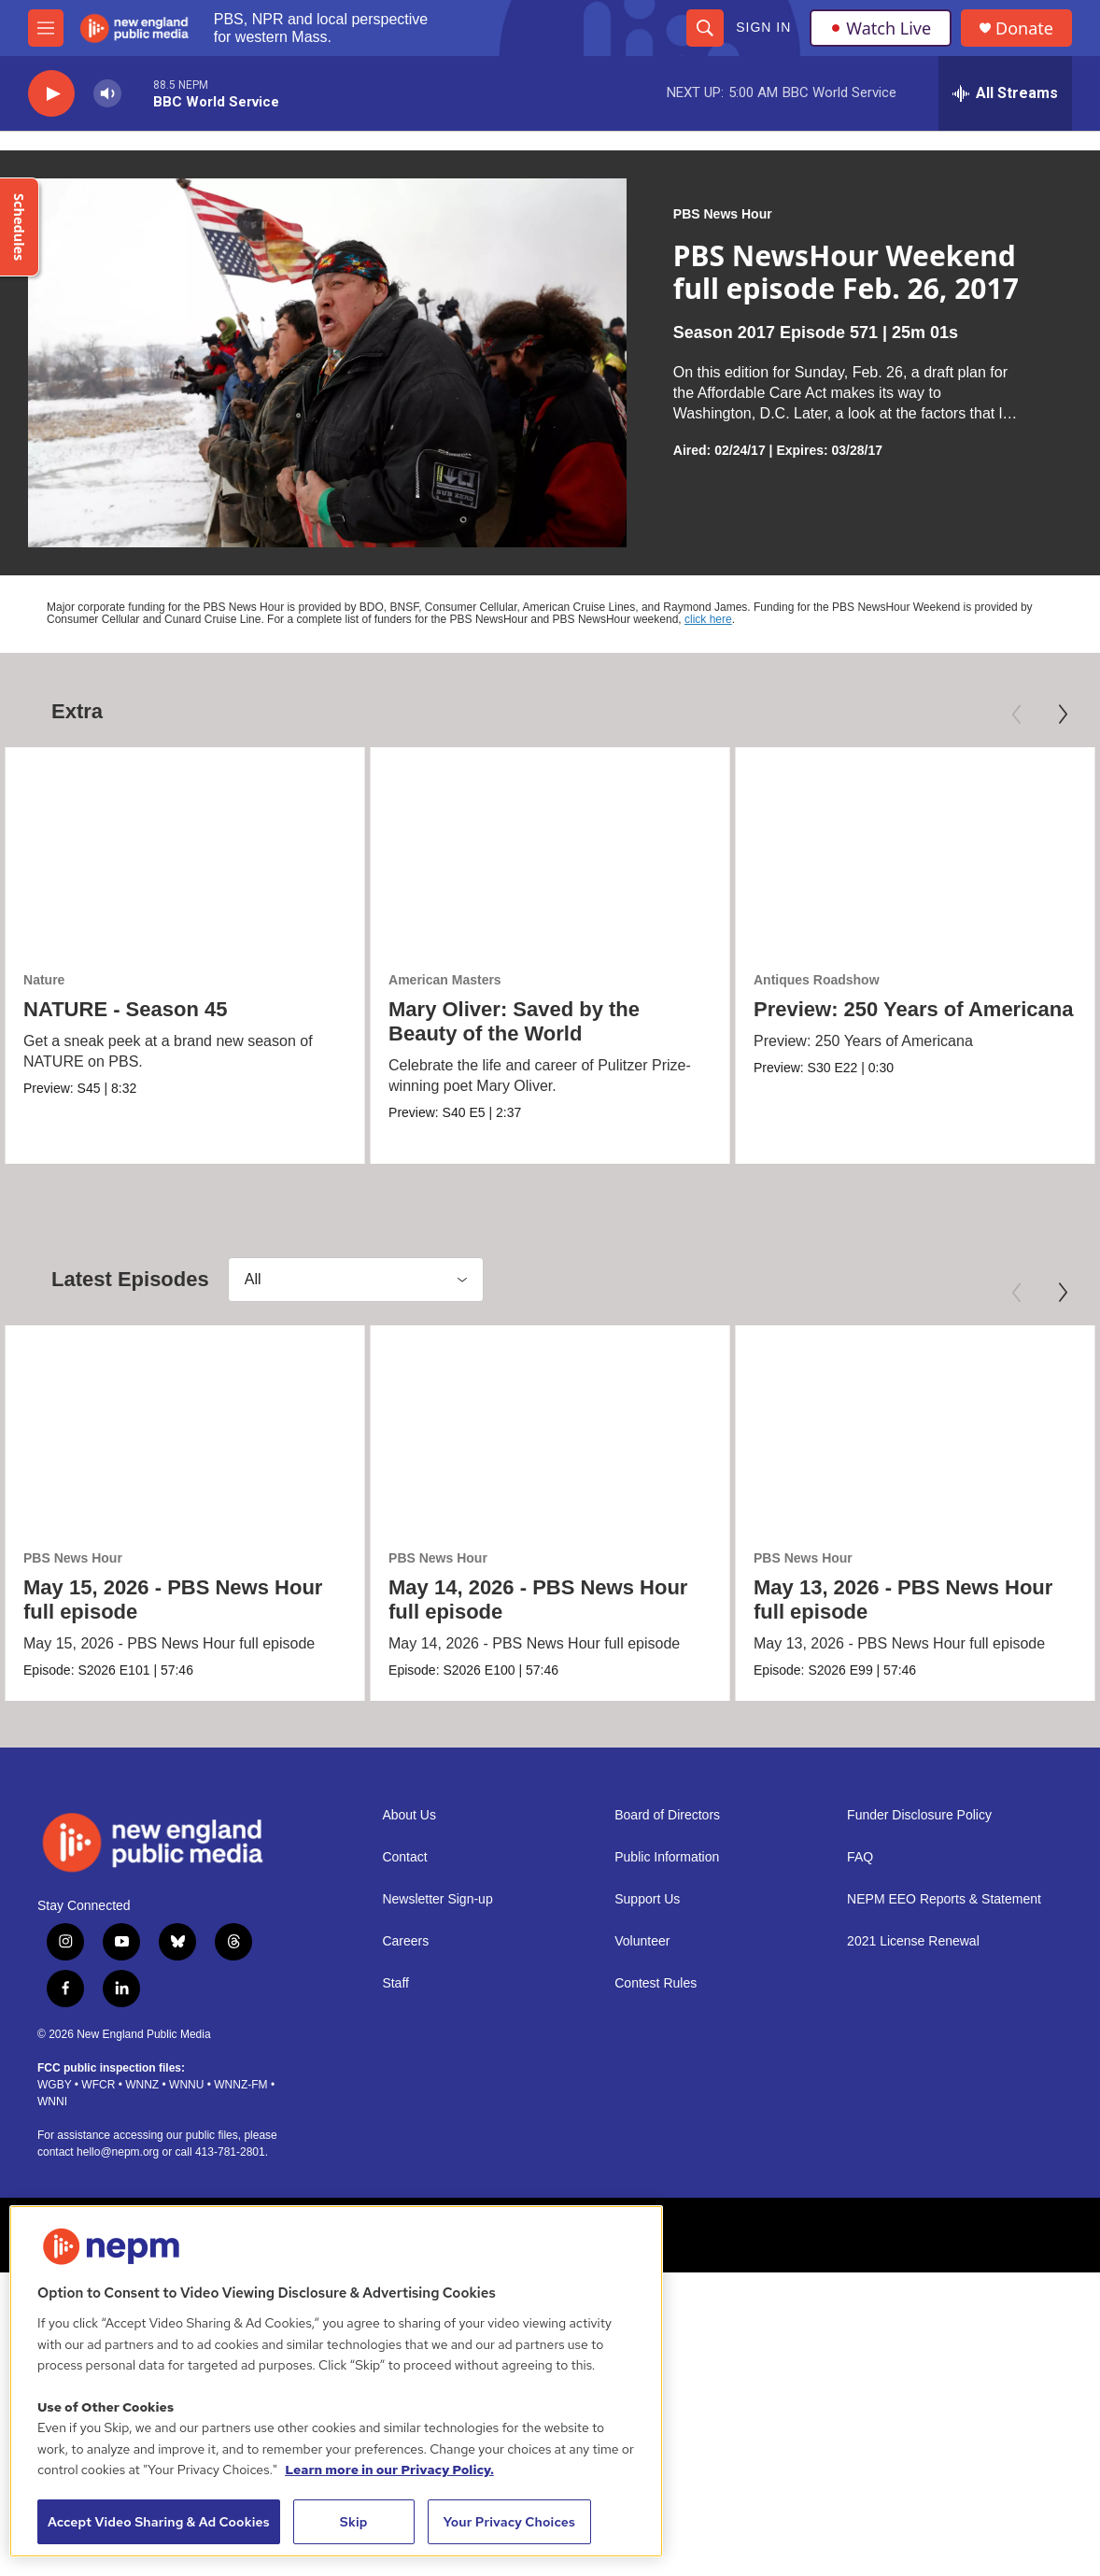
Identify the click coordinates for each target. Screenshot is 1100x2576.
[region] (336, 2381)
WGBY (54, 2083)
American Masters (444, 979)
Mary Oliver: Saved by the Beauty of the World (514, 1021)
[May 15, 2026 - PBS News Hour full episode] (185, 1426)
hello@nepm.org (118, 2151)
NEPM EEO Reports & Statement (944, 1899)
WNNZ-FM (240, 2083)
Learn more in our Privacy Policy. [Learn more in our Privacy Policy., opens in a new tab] (389, 2469)
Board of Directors (667, 1815)
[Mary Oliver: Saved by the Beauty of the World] (550, 848)
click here (708, 619)
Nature (43, 979)
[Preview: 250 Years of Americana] (915, 848)
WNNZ (142, 2083)
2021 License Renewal (913, 1941)
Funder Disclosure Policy (919, 1815)
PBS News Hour (722, 213)
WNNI (52, 2100)
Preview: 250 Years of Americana (913, 1009)
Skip (354, 2521)
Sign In (763, 27)
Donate (1024, 28)
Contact (404, 1857)
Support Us (647, 1899)
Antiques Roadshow (817, 979)
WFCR (98, 2083)
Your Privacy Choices (509, 2521)
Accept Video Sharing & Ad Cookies (159, 2521)
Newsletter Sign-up (437, 1899)
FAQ (860, 1857)
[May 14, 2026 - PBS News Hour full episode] (550, 1426)
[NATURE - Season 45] (185, 848)
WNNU (186, 2083)
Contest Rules (655, 1983)
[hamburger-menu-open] (45, 28)
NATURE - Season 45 (125, 1009)
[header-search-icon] (705, 28)
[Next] (1062, 714)
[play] (51, 94)
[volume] (107, 94)
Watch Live (880, 28)
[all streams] (1005, 93)
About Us (409, 1815)
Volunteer (642, 1941)
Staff (395, 1983)
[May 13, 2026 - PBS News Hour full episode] (915, 1426)
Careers (405, 1941)
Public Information (666, 1857)
